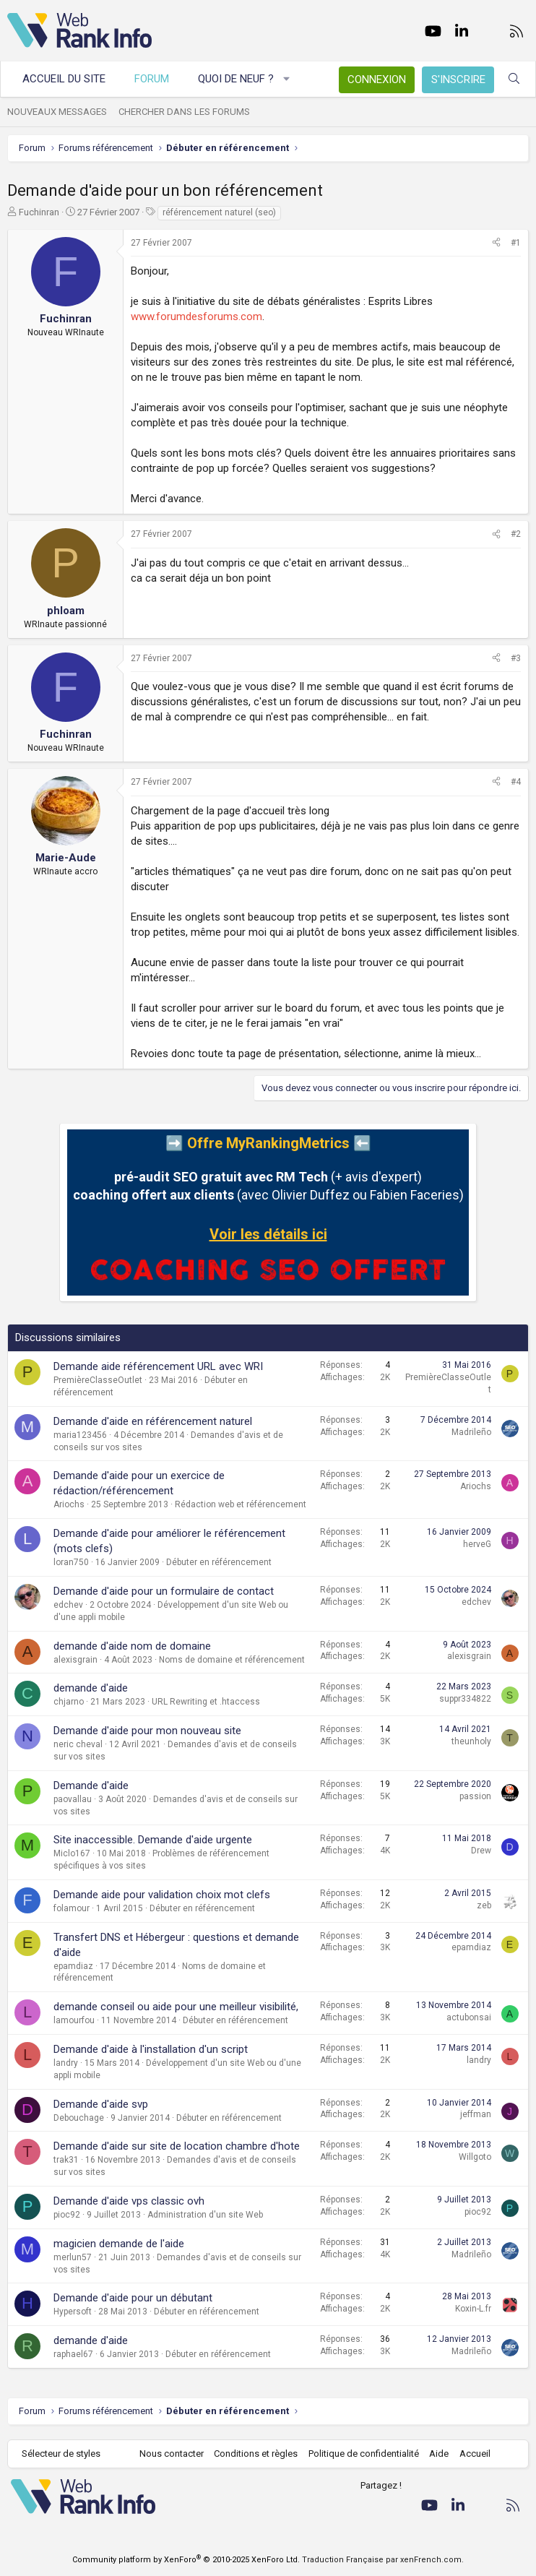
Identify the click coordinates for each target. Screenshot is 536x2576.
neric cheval (78, 1744)
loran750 (71, 1562)
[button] (287, 79)
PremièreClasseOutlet (97, 1380)
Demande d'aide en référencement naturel (152, 1421)
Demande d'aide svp (100, 2104)
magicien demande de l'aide (118, 2243)
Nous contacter (171, 2453)
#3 (516, 658)
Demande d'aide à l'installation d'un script (150, 2049)
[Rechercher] (514, 79)
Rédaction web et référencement (240, 1504)
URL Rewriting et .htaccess (206, 1702)
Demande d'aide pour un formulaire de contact (163, 1591)
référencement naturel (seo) (219, 212)
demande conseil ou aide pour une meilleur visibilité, (175, 2006)
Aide (439, 2453)
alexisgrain (75, 1660)
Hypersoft (72, 2311)
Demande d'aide (91, 1785)
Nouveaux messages (57, 111)
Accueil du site (63, 78)
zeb (484, 1905)
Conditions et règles (256, 2453)
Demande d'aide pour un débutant (132, 2297)
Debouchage (78, 2118)
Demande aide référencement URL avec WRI (158, 1366)
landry (65, 2063)
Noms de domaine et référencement (232, 1660)
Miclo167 (71, 1853)
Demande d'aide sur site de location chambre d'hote (176, 2146)
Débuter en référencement (219, 1562)
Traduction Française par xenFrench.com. (383, 2559)
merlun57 (72, 2257)
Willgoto (475, 2157)
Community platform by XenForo (186, 2559)
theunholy (471, 1741)
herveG (477, 1544)
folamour (71, 1908)
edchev (68, 1605)
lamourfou (74, 2020)
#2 (516, 534)
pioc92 (66, 2215)
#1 (516, 243)
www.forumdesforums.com (196, 316)
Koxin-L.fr (473, 2309)
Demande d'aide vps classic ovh (128, 2200)
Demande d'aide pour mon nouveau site (147, 1730)
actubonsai (468, 2017)
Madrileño (471, 1432)
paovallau (72, 1799)
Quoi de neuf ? (236, 78)
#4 (516, 782)
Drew (481, 1850)
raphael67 (73, 2354)
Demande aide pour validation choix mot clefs (161, 1894)
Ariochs (69, 1504)
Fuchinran (39, 212)
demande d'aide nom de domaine (132, 1646)
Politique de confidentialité (363, 2453)
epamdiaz (73, 1966)
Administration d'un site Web (205, 2215)
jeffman (475, 2114)
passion (475, 1796)
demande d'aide (90, 1687)
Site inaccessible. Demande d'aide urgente (152, 1839)
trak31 (66, 2160)
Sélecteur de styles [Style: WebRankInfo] (61, 2453)
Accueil (474, 2453)
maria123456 (80, 1435)
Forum (151, 78)
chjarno (68, 1702)
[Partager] (496, 243)
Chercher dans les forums (184, 111)
